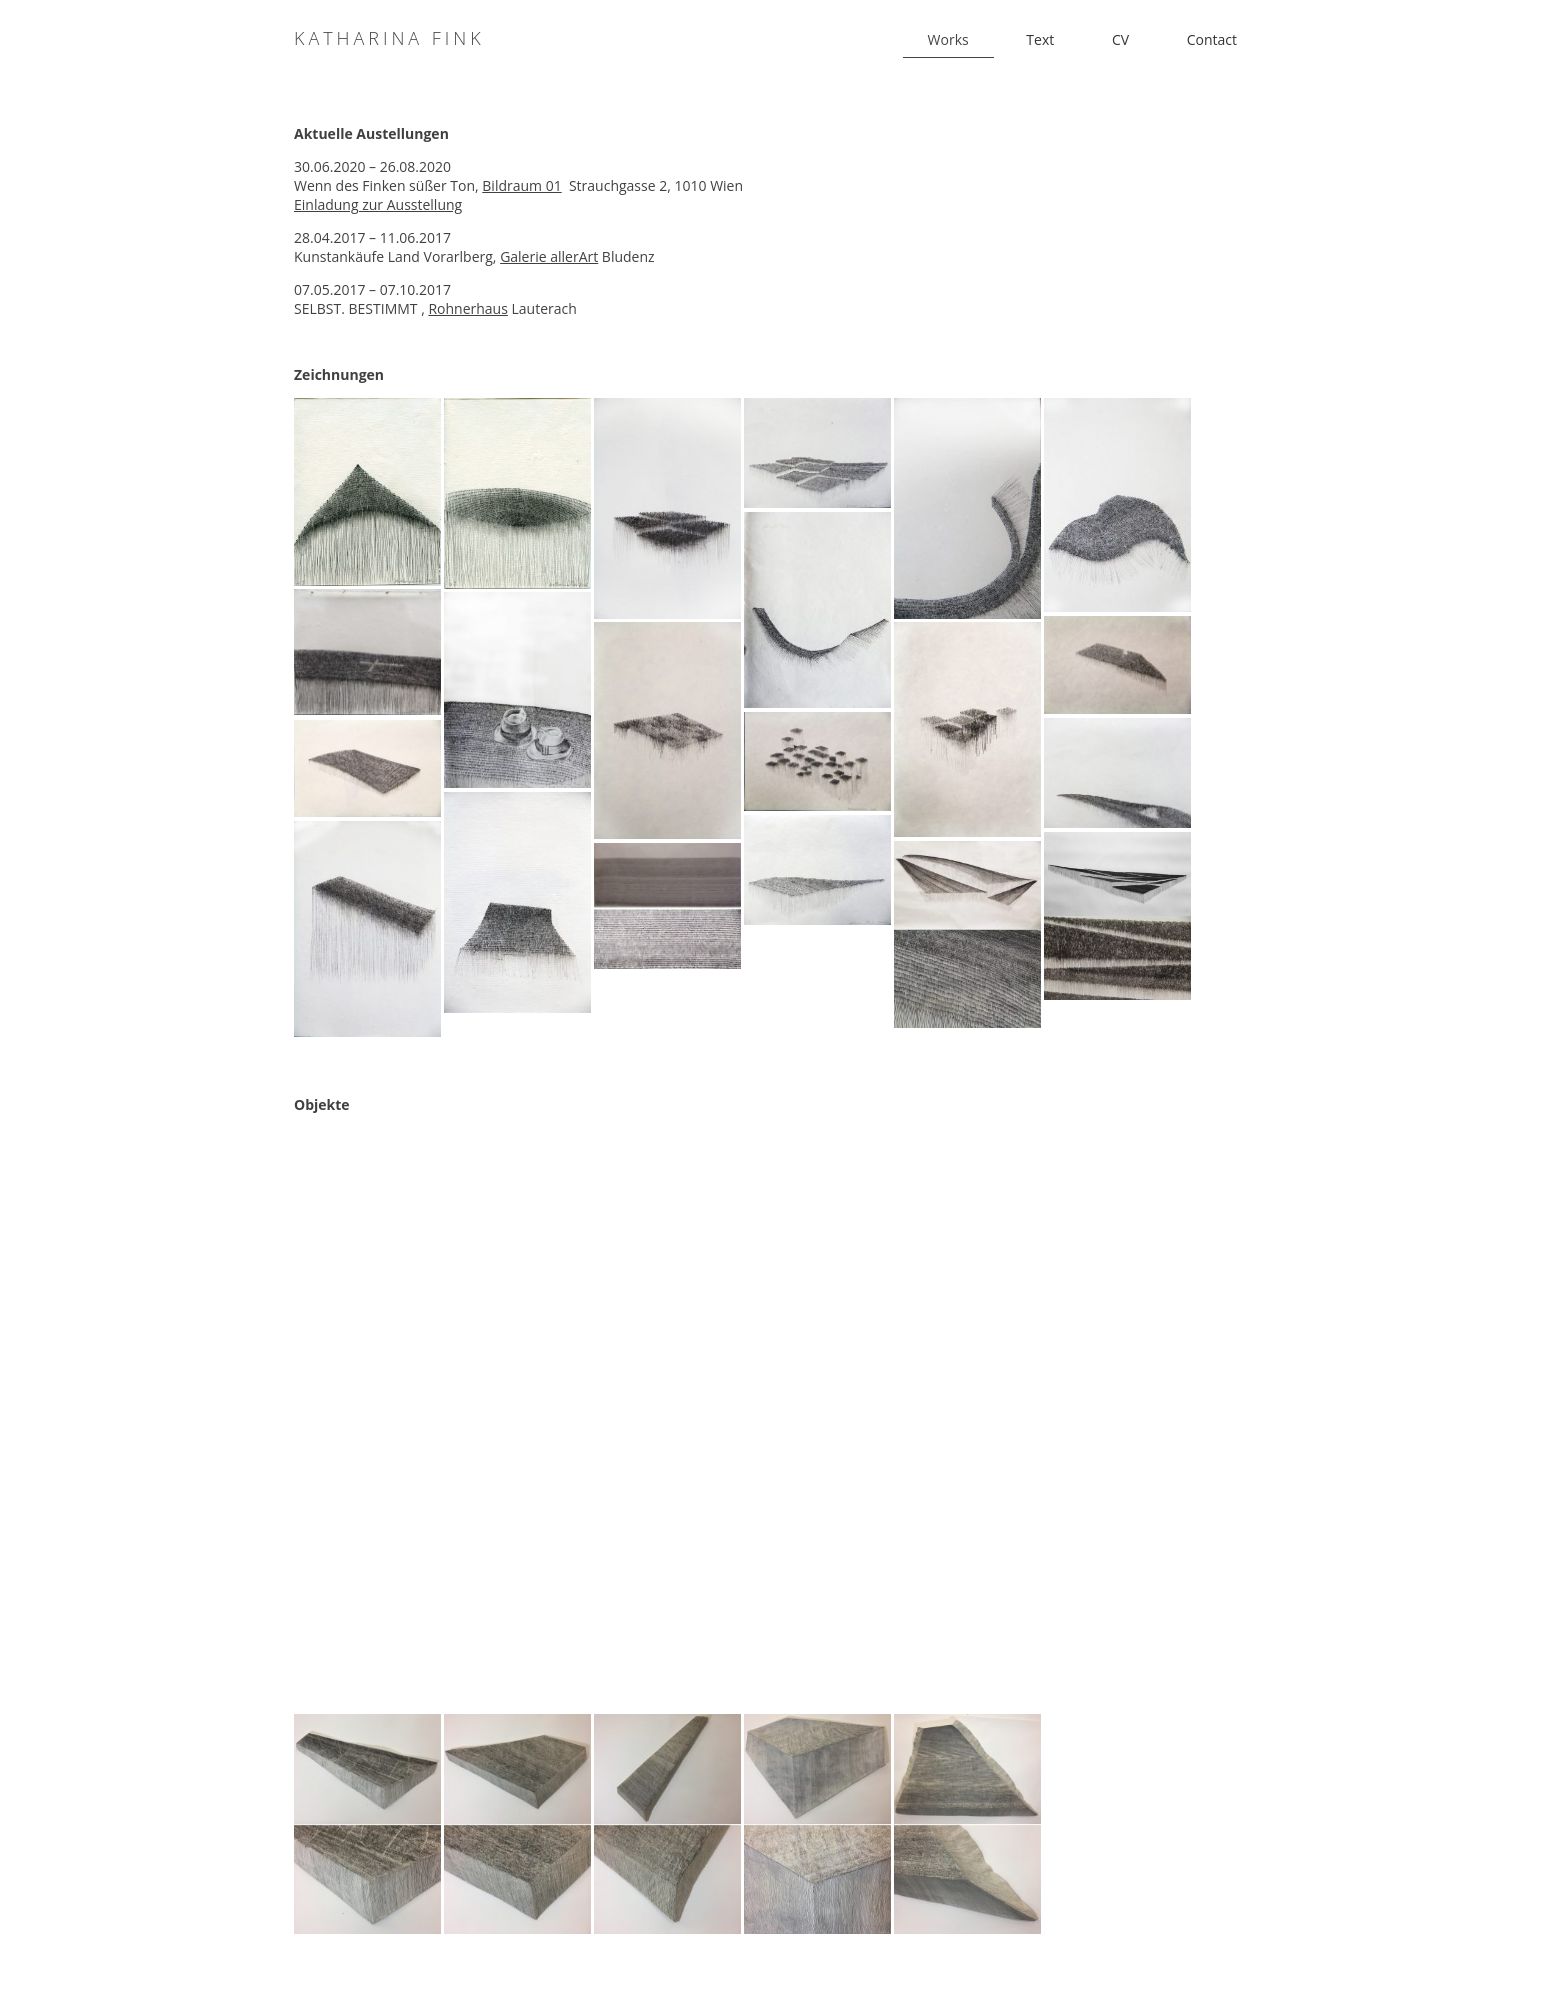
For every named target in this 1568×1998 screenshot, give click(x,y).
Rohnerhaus (467, 308)
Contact (1212, 39)
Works (948, 39)
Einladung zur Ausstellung (378, 204)
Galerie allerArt (549, 256)
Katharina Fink (389, 38)
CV (1120, 39)
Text (1040, 39)
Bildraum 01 (521, 185)
